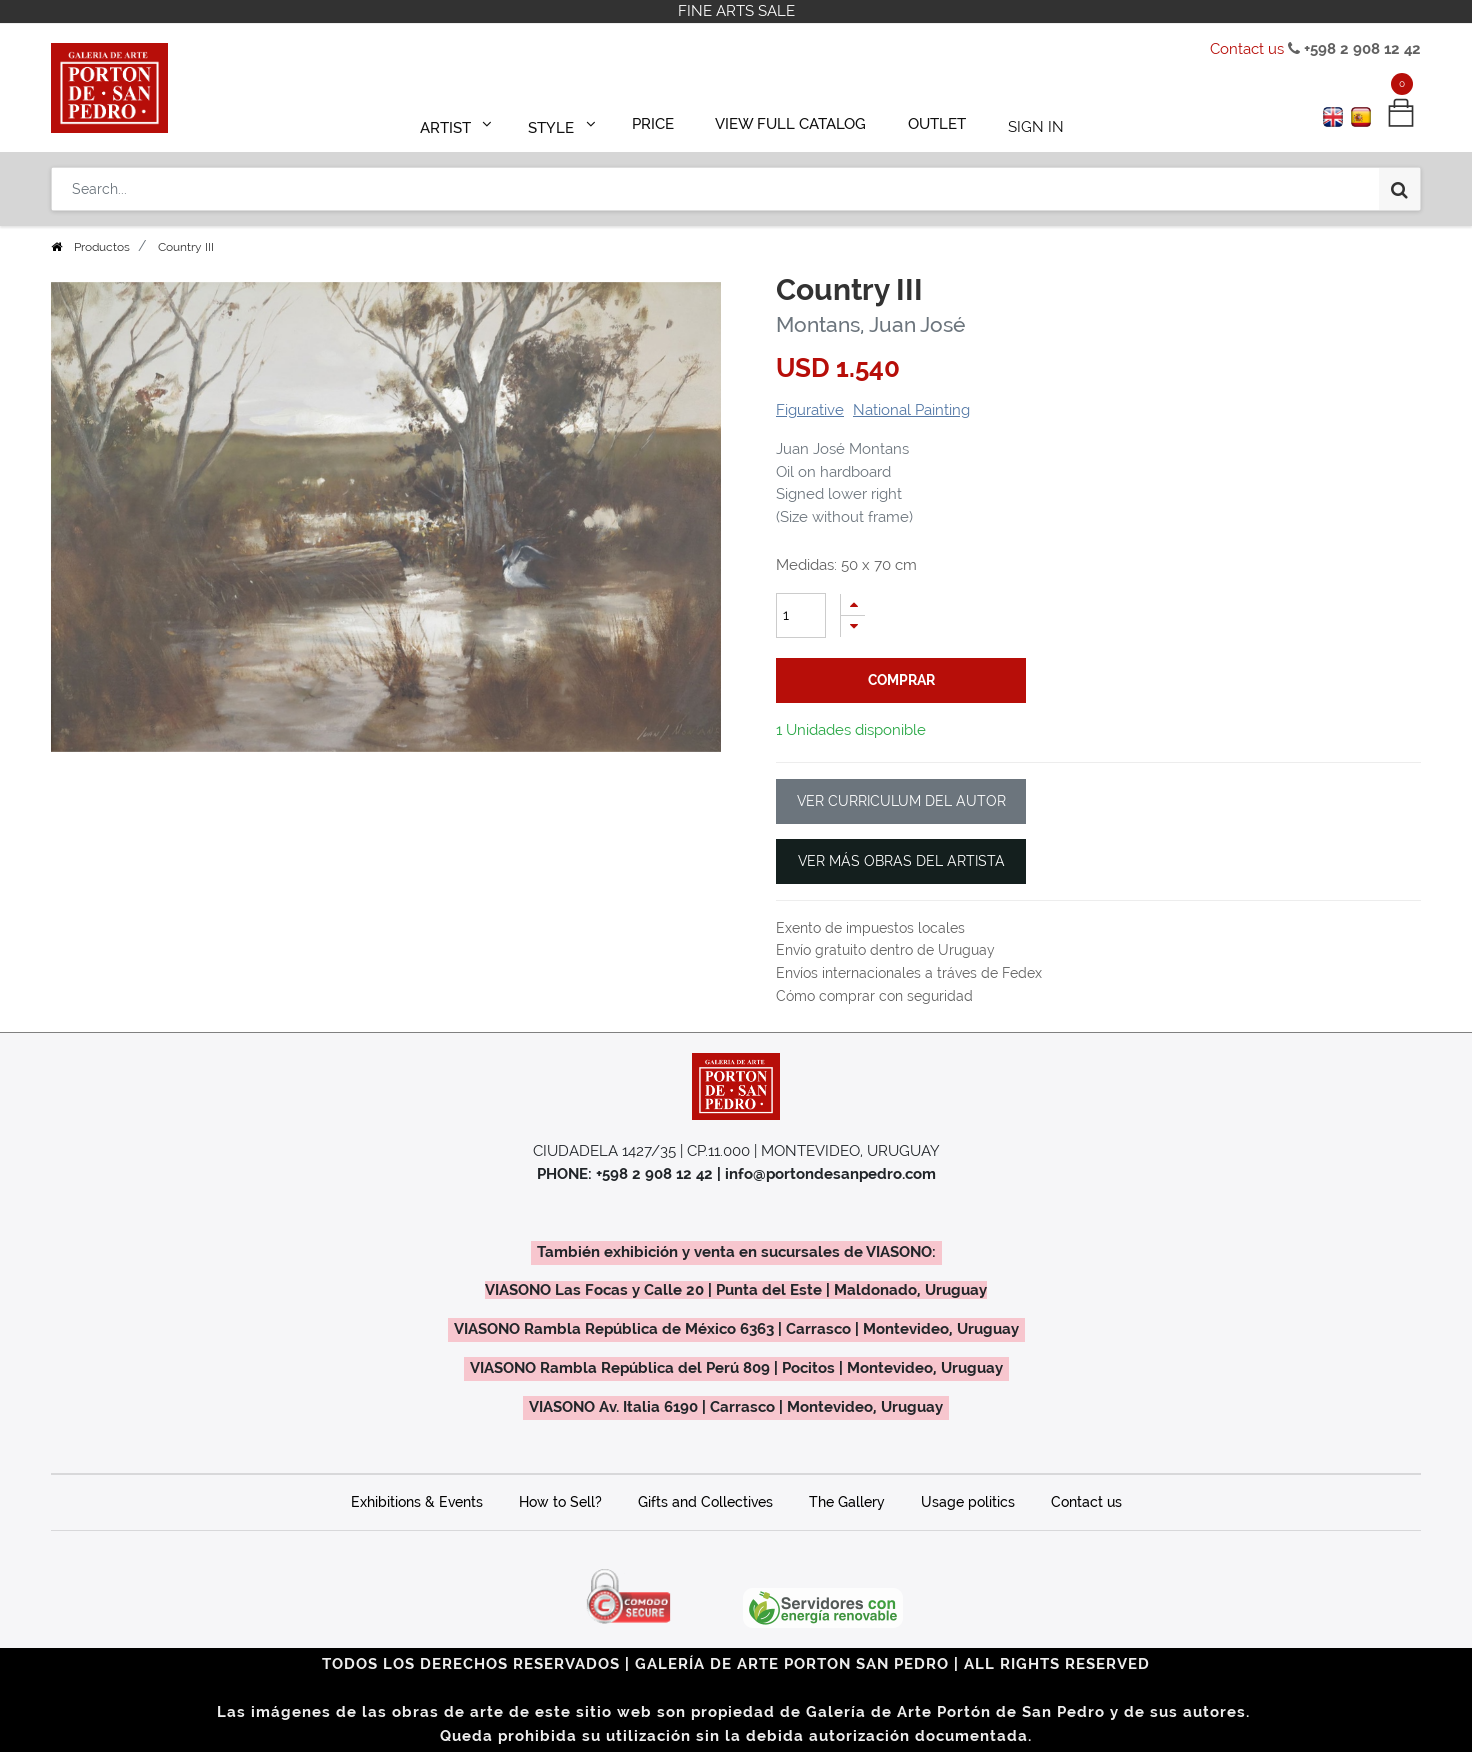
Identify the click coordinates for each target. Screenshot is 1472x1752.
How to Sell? (560, 1502)
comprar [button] (901, 680)
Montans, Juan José (870, 324)
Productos (102, 247)
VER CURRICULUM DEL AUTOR (901, 801)
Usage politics (968, 1502)
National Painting (911, 410)
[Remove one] (853, 626)
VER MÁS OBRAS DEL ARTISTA (901, 861)
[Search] (1399, 182)
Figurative (810, 410)
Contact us (1247, 49)
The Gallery (847, 1502)
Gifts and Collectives (705, 1502)
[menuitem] (662, 122)
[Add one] (853, 604)
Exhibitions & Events (417, 1502)
